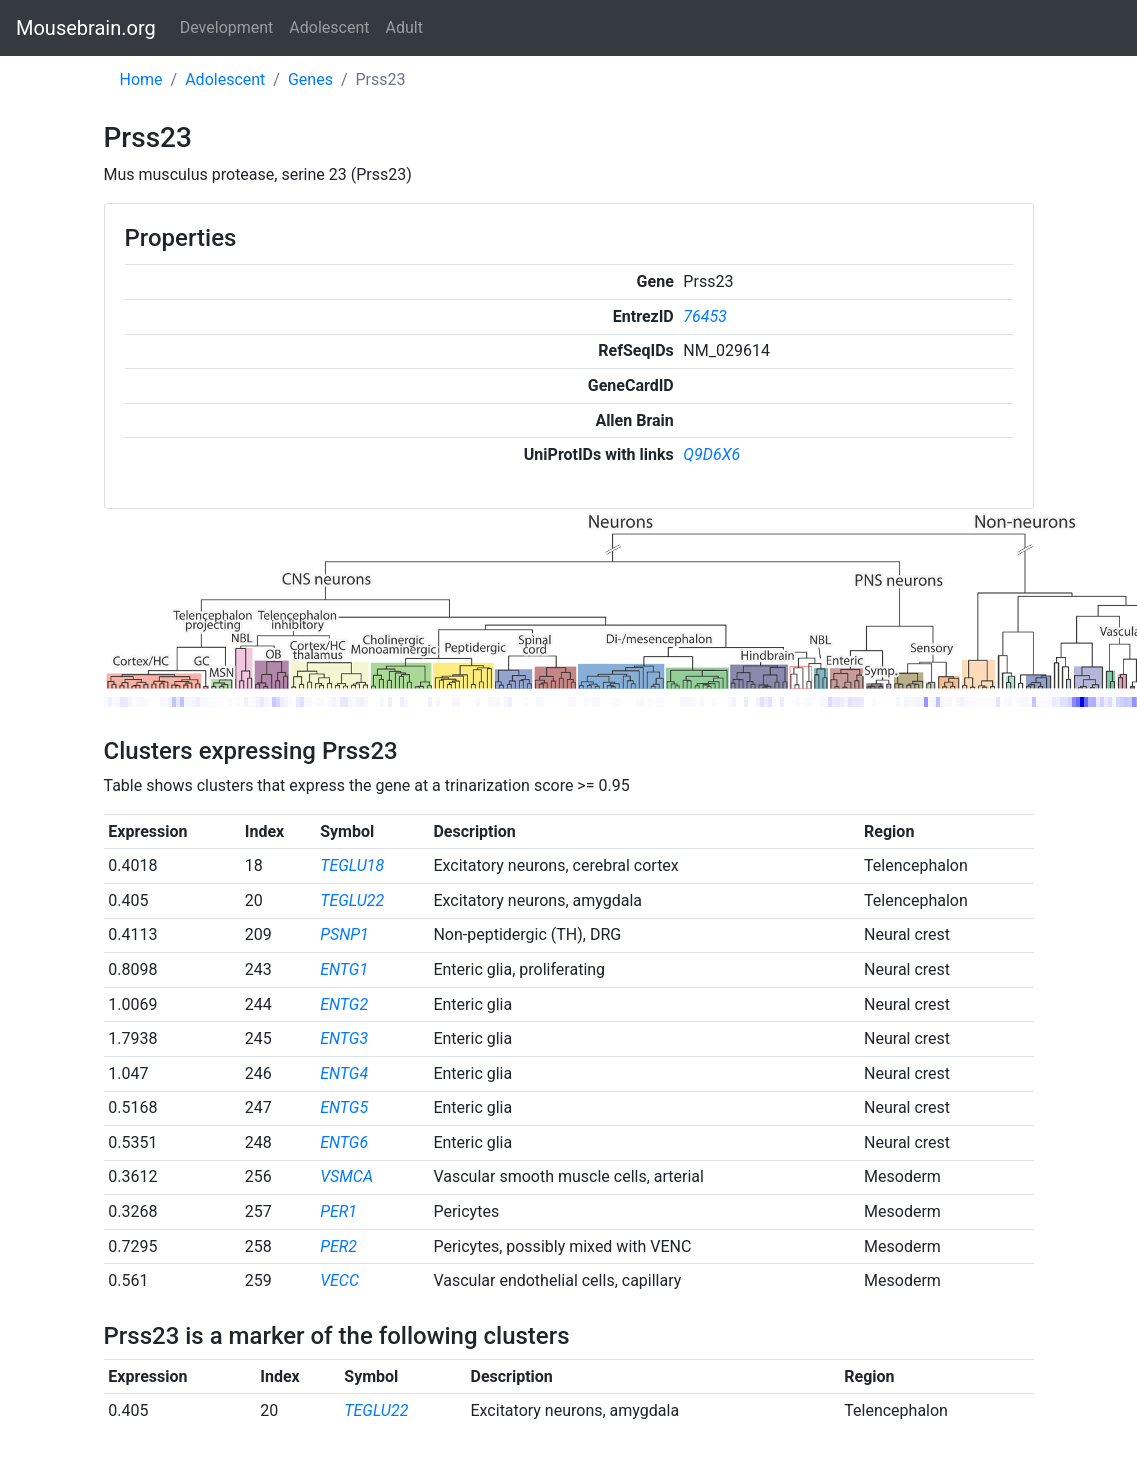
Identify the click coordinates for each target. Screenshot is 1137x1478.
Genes (310, 79)
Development (227, 27)
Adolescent (329, 27)
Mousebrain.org (86, 28)
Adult (404, 27)
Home (141, 79)
